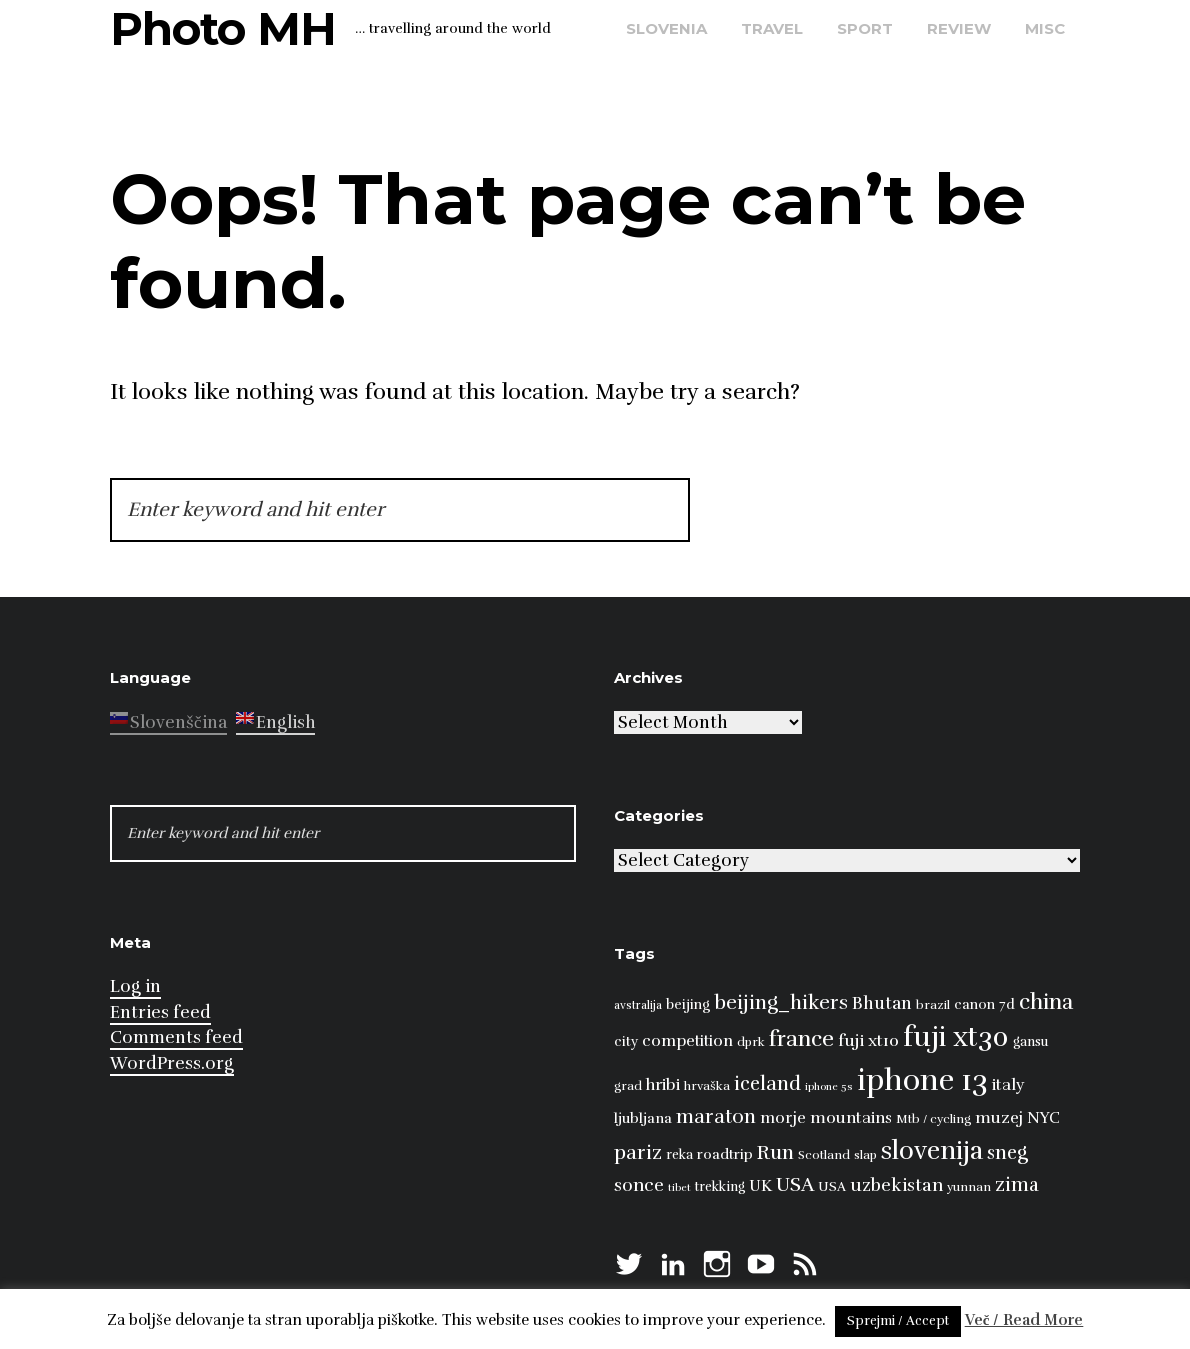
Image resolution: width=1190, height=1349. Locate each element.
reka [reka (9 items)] (679, 1155)
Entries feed (160, 1012)
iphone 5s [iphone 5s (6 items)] (829, 1086)
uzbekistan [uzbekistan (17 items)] (896, 1185)
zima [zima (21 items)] (1017, 1185)
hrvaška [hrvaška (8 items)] (707, 1086)
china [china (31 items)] (1046, 1001)
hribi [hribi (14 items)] (663, 1085)
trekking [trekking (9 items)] (720, 1187)
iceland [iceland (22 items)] (767, 1084)
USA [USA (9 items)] (832, 1187)
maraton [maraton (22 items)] (716, 1117)
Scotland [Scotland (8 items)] (824, 1155)
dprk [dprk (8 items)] (751, 1042)
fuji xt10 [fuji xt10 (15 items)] (868, 1040)
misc (1045, 28)
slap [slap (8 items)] (865, 1155)
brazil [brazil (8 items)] (933, 1005)
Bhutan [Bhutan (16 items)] (882, 1003)
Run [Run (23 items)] (775, 1152)
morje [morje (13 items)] (783, 1118)
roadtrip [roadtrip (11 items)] (725, 1154)
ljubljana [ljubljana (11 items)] (643, 1118)
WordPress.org (172, 1063)
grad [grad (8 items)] (628, 1086)
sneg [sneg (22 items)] (1007, 1153)
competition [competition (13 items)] (687, 1041)
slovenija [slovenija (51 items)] (932, 1150)
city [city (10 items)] (626, 1041)
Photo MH (223, 28)
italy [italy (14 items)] (1008, 1085)
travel (772, 28)
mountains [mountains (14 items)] (851, 1118)
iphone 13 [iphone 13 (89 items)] (922, 1080)
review (959, 28)
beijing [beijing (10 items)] (688, 1004)
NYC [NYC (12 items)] (1043, 1118)
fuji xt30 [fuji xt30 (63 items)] (956, 1037)
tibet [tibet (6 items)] (679, 1187)
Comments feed (176, 1037)
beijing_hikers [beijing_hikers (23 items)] (781, 1002)
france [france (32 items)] (801, 1038)
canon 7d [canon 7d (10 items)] (984, 1004)
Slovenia (666, 28)
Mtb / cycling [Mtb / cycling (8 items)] (933, 1119)
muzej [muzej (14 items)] (999, 1118)
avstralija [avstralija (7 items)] (638, 1005)
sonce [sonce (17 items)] (639, 1185)
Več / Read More (1024, 1320)
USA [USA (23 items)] (795, 1184)
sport (865, 28)
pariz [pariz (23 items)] (638, 1152)
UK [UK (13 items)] (760, 1186)
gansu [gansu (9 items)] (1030, 1042)
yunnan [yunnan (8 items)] (969, 1187)
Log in (135, 986)
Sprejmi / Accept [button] (898, 1321)
